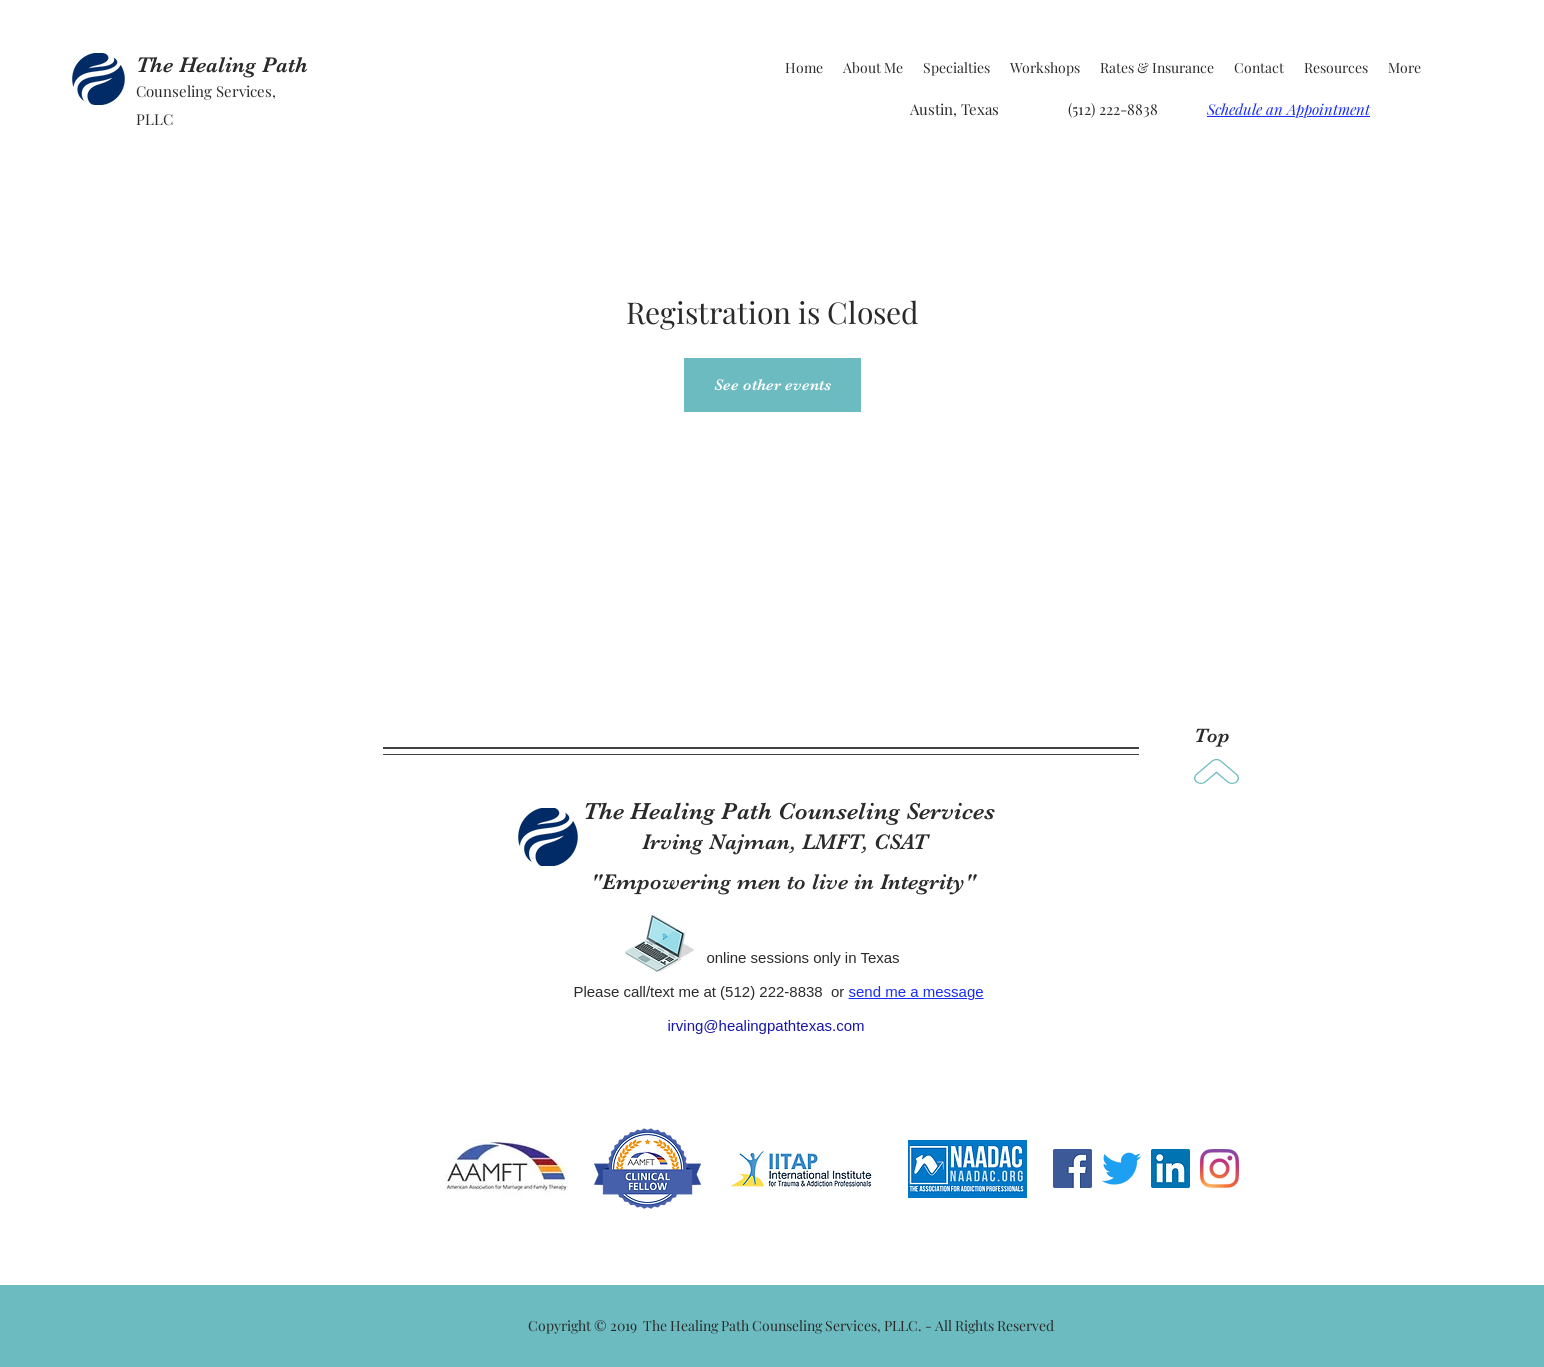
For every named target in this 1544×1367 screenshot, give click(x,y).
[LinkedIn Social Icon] (1170, 1168)
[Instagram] (1219, 1168)
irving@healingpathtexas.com (766, 1025)
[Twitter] (1121, 1168)
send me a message (916, 991)
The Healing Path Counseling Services (789, 811)
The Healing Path (222, 64)
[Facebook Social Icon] (1072, 1168)
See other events (772, 385)
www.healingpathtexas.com (668, 1094)
